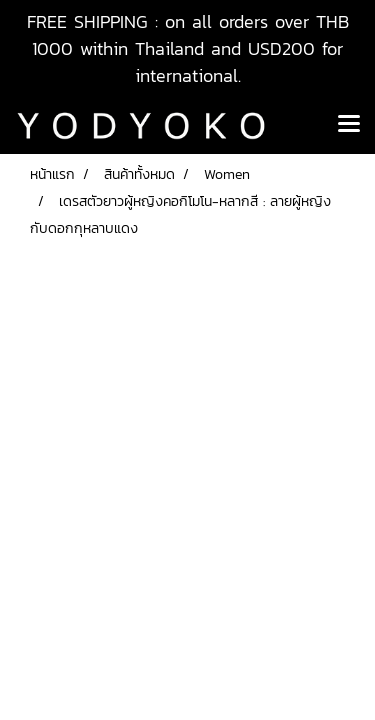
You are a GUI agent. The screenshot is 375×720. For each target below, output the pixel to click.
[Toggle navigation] (349, 125)
